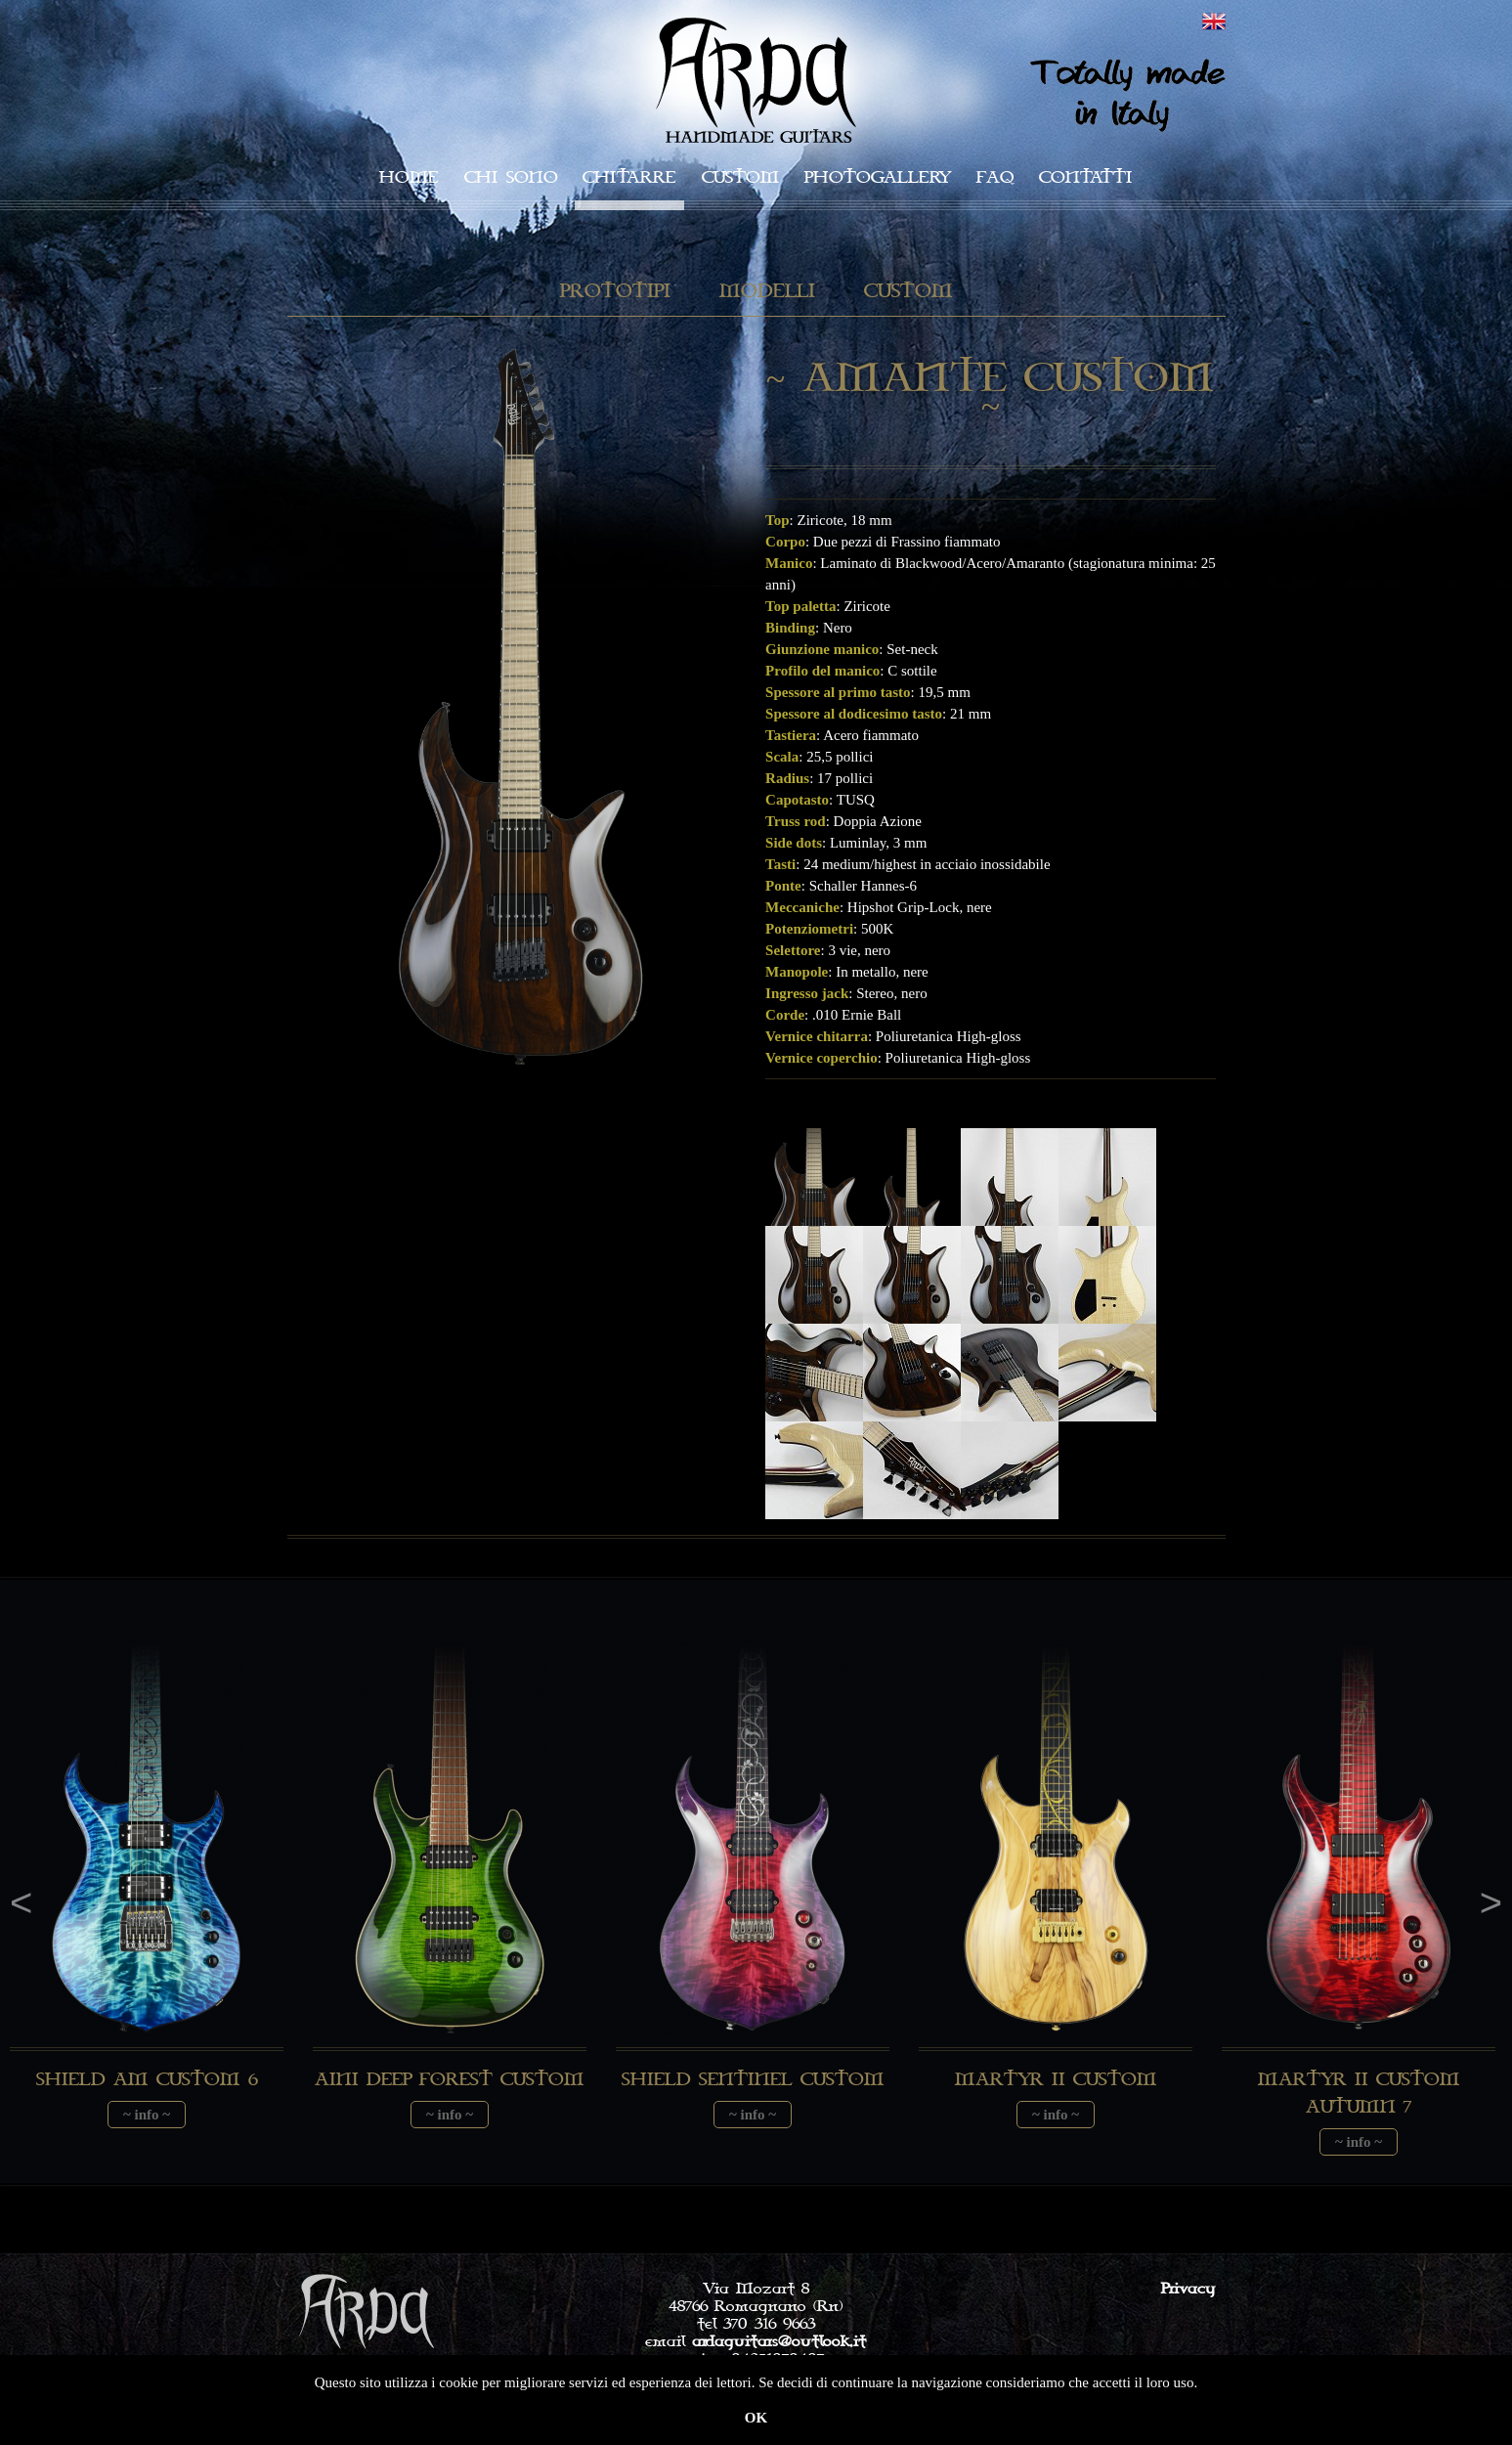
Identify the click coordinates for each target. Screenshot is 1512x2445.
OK (756, 2417)
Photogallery (877, 177)
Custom (740, 177)
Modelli (767, 292)
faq (995, 177)
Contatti (1086, 177)
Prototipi (615, 292)
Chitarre (629, 177)
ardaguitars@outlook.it (779, 2341)
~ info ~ (146, 2114)
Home (409, 177)
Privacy (1188, 2288)
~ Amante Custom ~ (990, 393)
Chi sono (511, 177)
